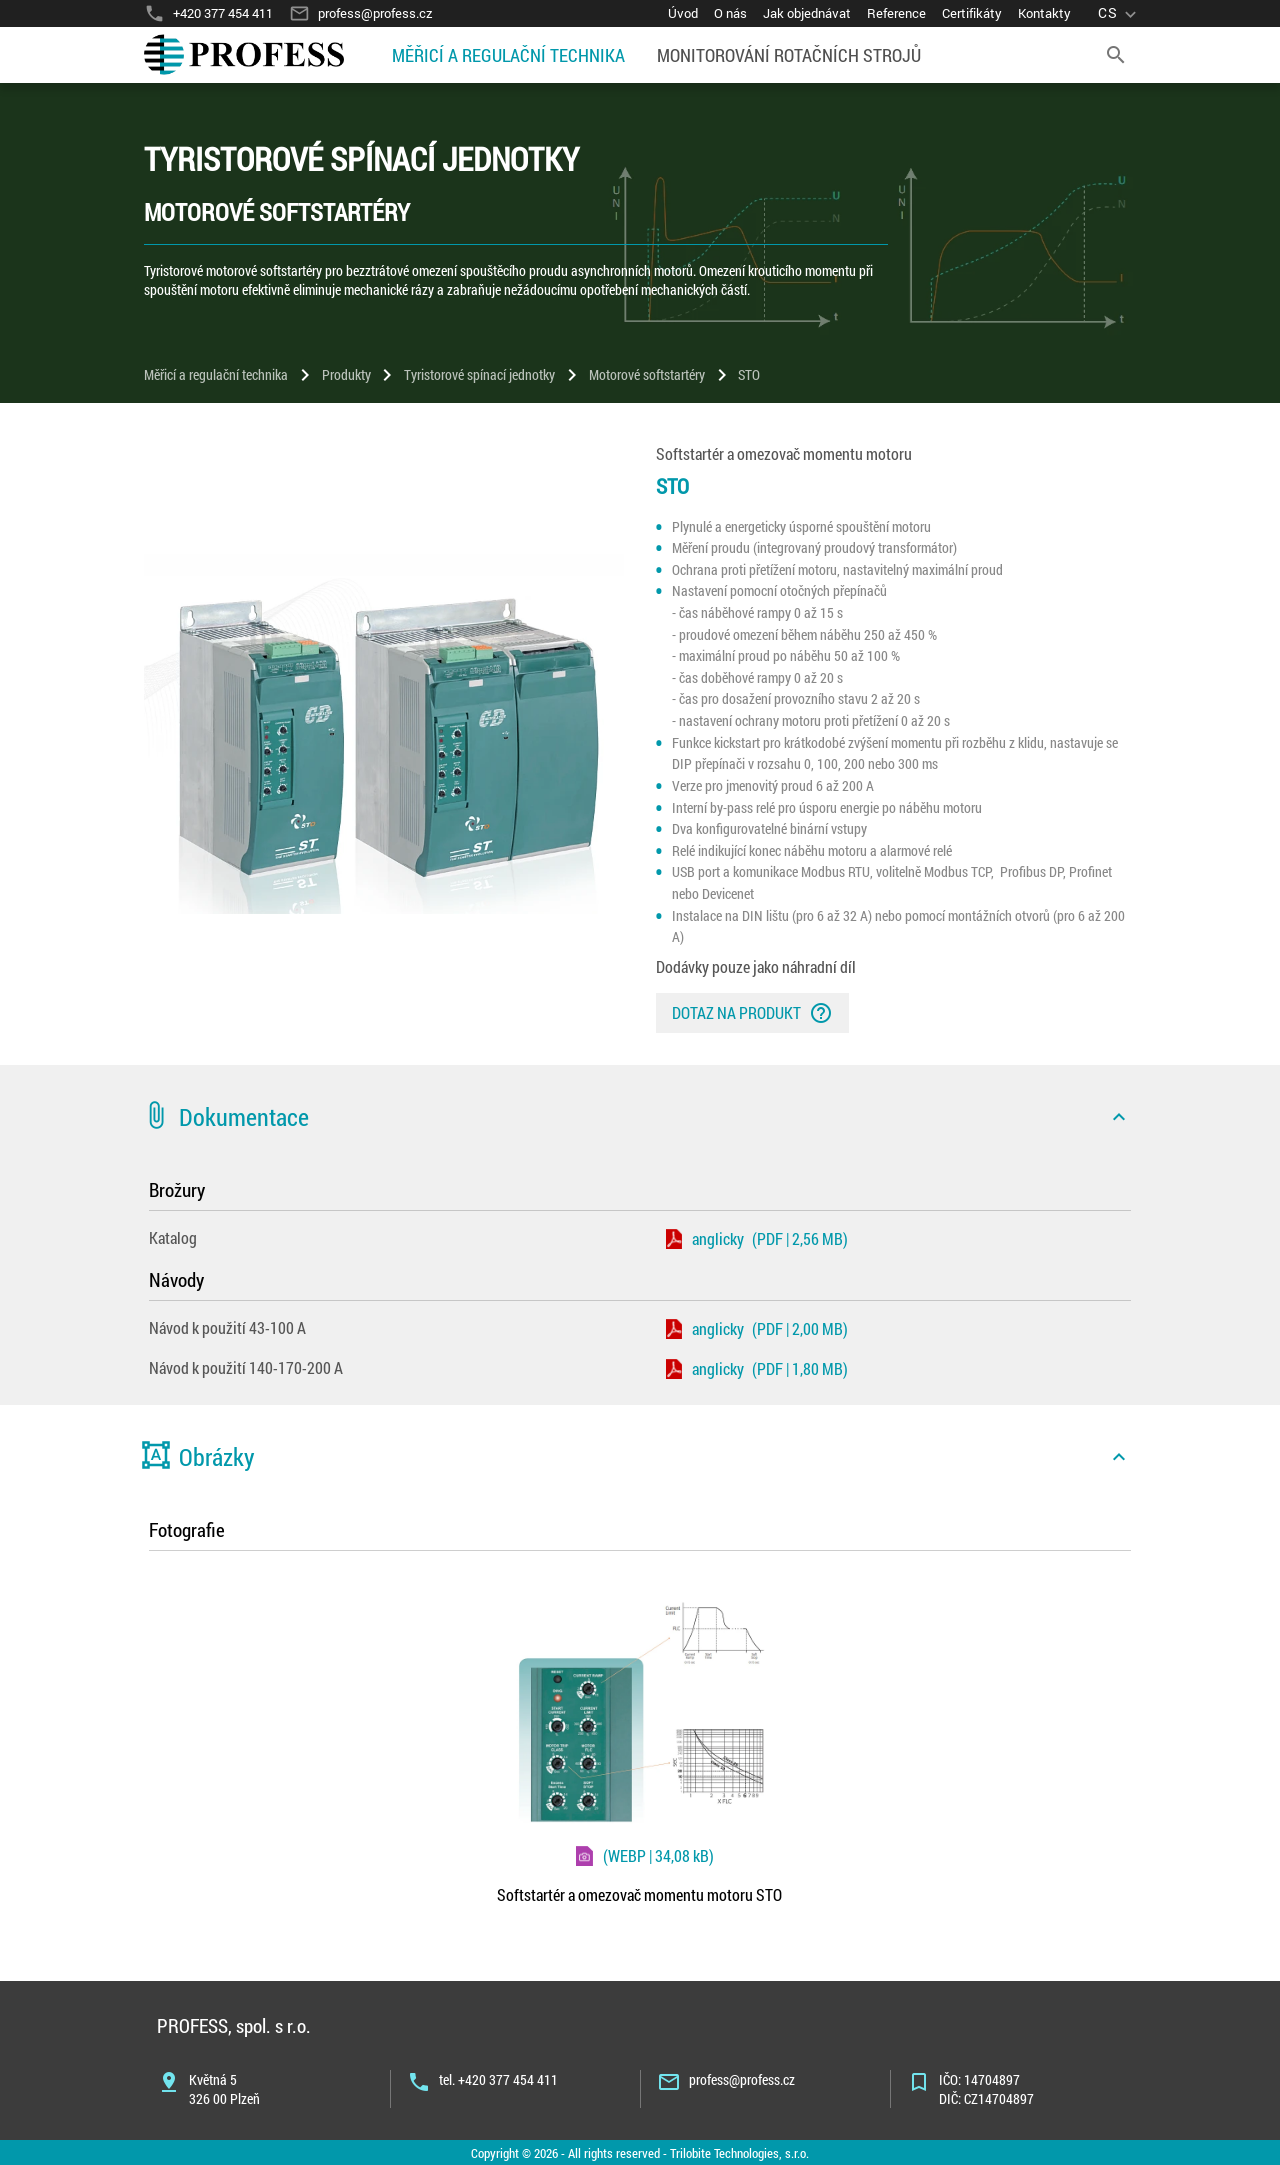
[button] (640, 1117)
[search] (1116, 55)
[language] (1119, 13)
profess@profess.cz (742, 2079)
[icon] (1119, 1117)
